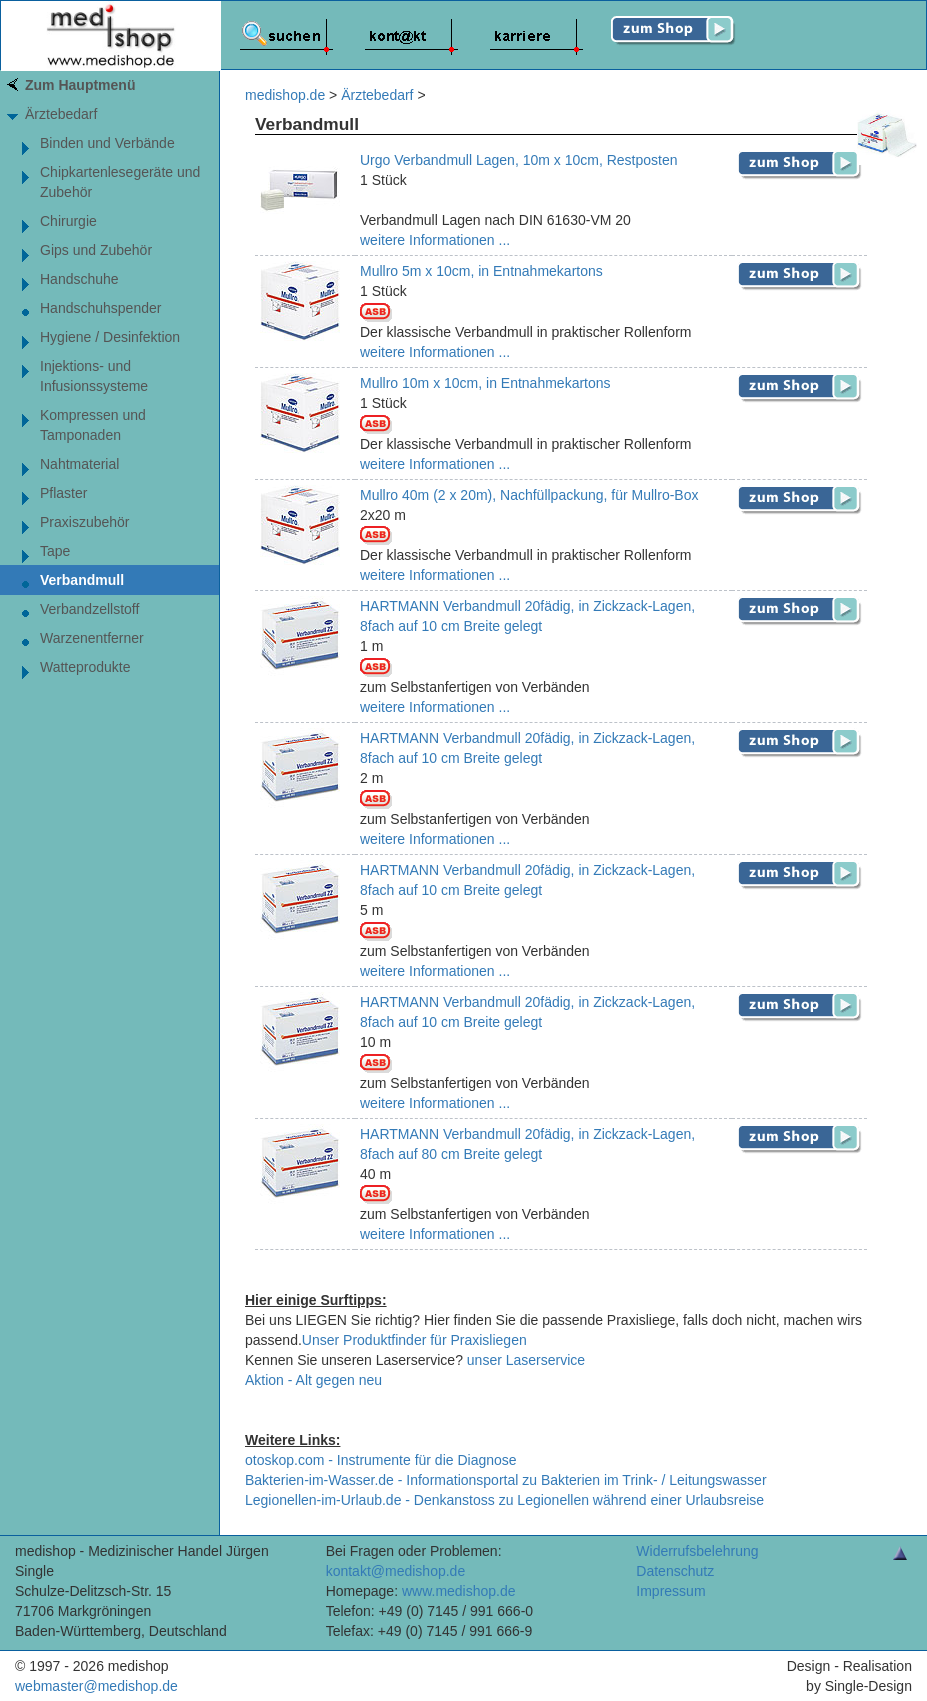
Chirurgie (68, 221)
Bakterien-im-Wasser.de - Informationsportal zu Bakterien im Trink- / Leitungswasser (506, 1480)
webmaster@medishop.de (96, 1686)
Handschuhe (79, 279)
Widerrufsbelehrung (697, 1551)
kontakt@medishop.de (396, 1571)
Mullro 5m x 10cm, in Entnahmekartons (481, 271)
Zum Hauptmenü (80, 85)
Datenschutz (675, 1571)
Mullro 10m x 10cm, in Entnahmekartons (485, 383)
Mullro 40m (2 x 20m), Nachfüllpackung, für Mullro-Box (529, 495)
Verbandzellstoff (89, 609)
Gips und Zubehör (96, 250)
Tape (55, 551)
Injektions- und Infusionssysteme (94, 376)
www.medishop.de (459, 1591)
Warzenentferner (92, 638)
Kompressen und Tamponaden (93, 425)
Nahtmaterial (79, 464)
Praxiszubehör (85, 522)
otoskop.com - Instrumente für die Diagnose (381, 1460)
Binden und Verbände (107, 143)
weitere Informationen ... (435, 240)
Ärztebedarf (61, 114)
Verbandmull (82, 580)
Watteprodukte (85, 667)
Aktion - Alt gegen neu (313, 1380)
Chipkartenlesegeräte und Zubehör (120, 182)
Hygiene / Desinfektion (110, 337)
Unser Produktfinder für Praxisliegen (414, 1340)
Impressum (670, 1591)
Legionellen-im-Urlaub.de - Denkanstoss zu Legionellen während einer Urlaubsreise (504, 1500)
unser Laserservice (526, 1360)
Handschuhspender (100, 308)
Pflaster (63, 493)
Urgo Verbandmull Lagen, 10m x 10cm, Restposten (519, 160)
